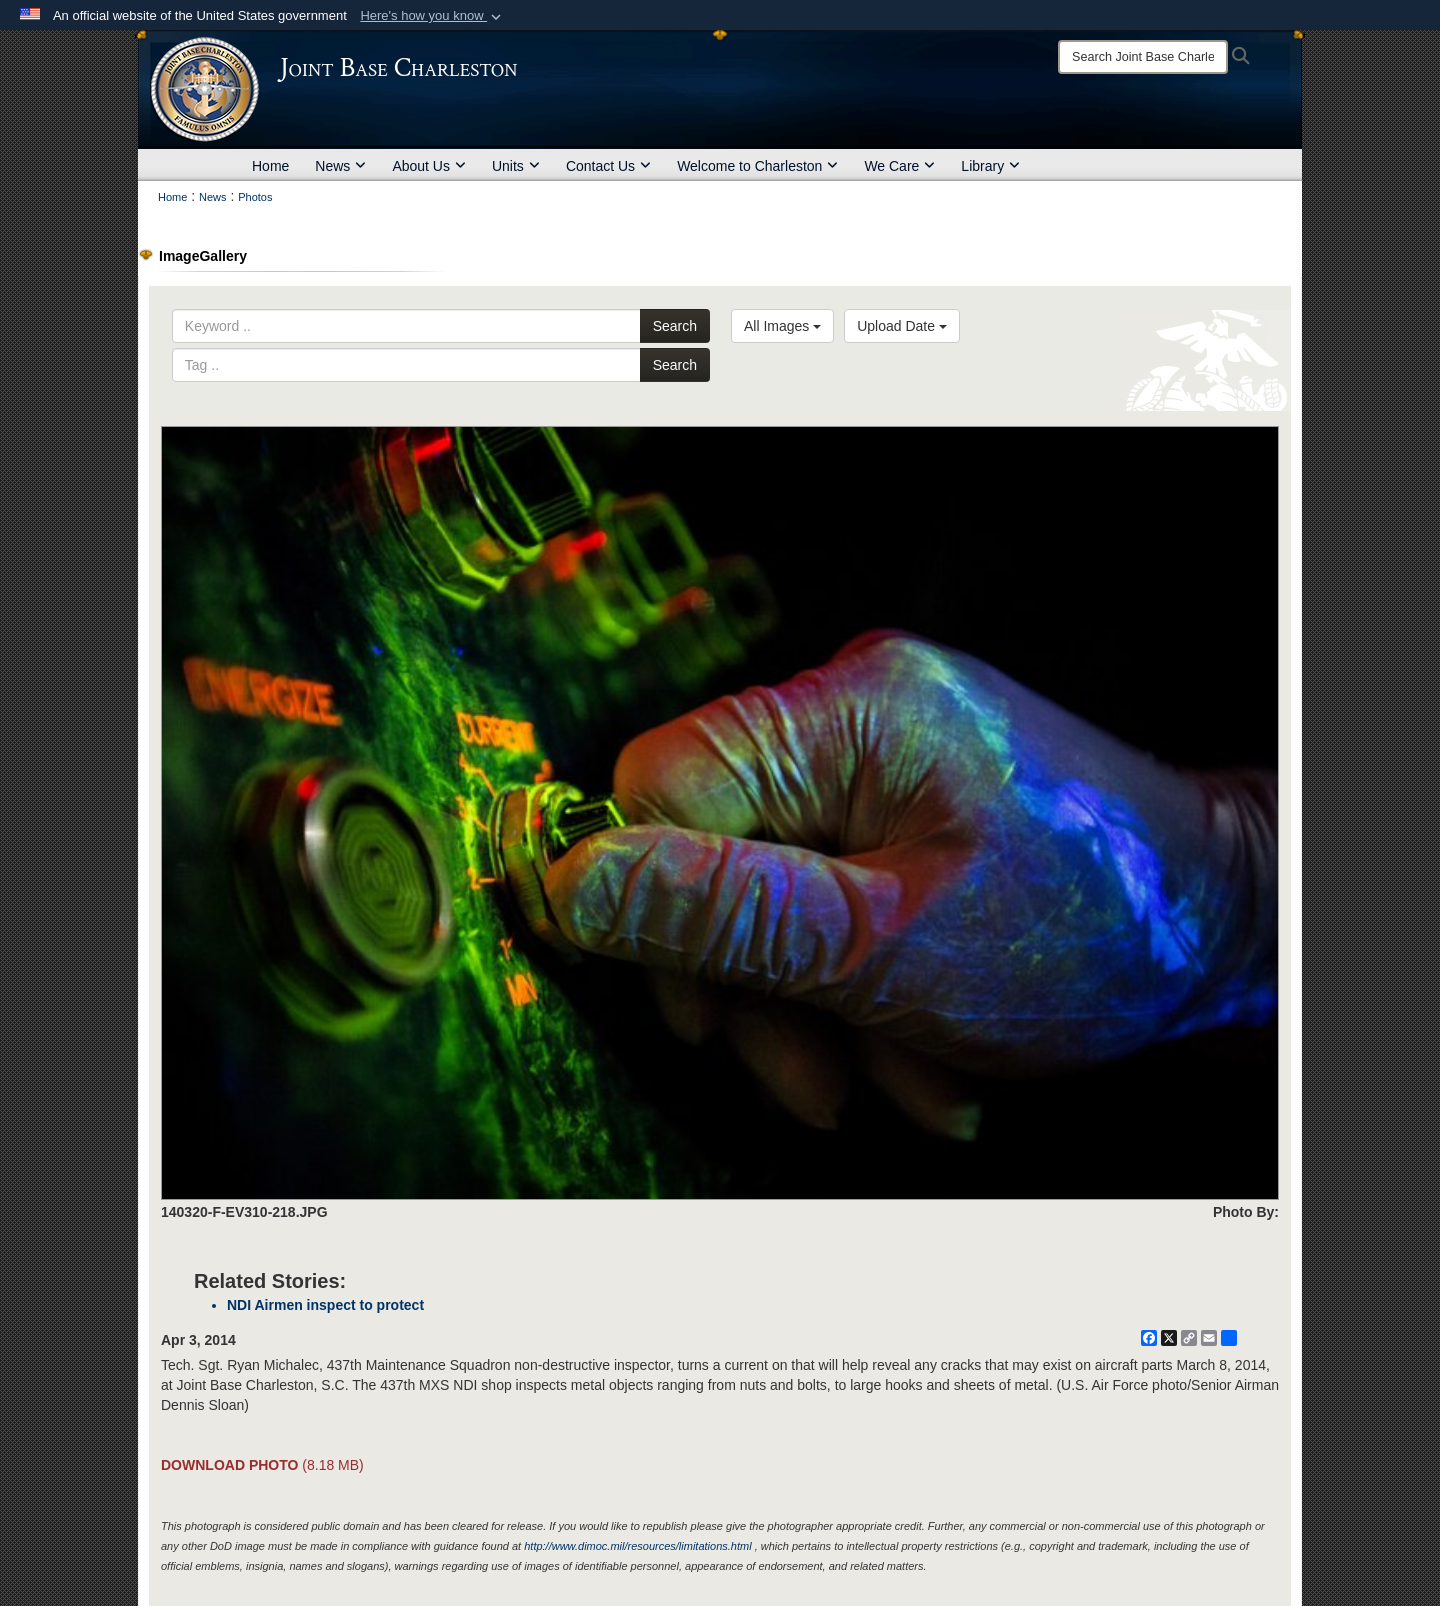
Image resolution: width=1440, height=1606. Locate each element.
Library (990, 166)
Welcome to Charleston (757, 166)
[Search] (1143, 57)
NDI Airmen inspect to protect (325, 1305)
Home (270, 166)
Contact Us (608, 166)
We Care (899, 166)
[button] (432, 16)
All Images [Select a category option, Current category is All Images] (782, 326)
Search (675, 326)
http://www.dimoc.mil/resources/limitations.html (637, 1546)
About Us (429, 166)
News (340, 166)
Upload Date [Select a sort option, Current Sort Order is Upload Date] (902, 326)
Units (516, 166)
